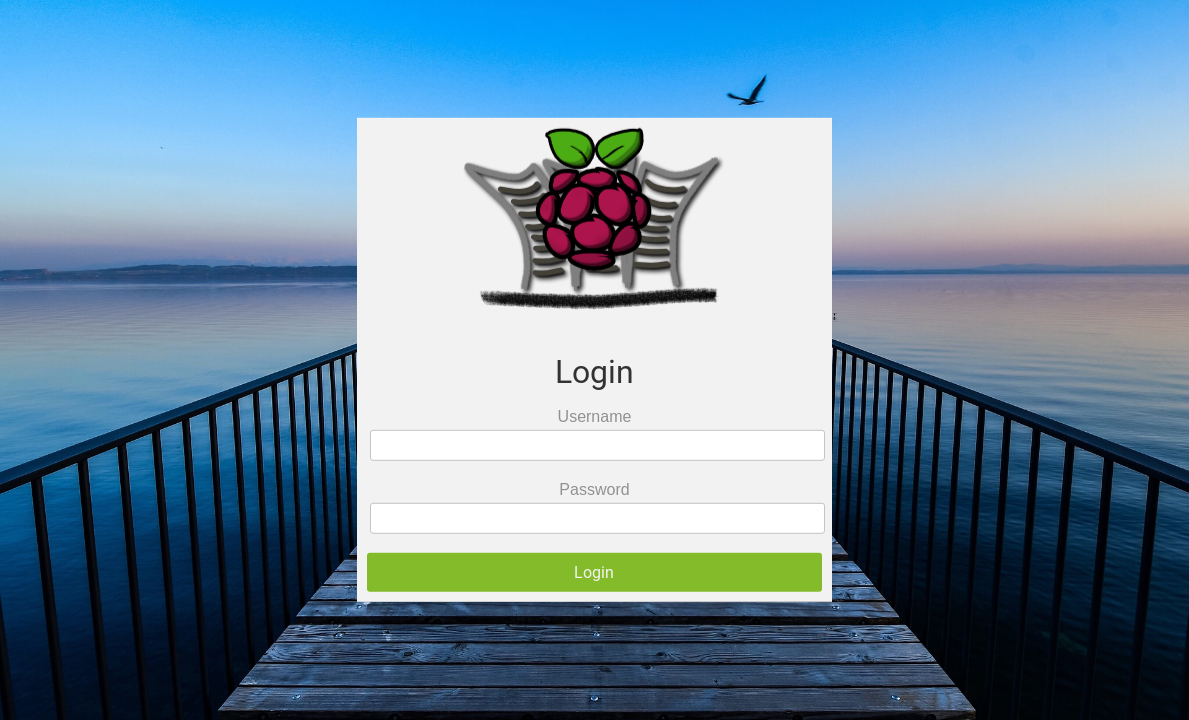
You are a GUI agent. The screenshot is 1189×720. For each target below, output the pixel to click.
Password (594, 489)
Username (595, 416)
